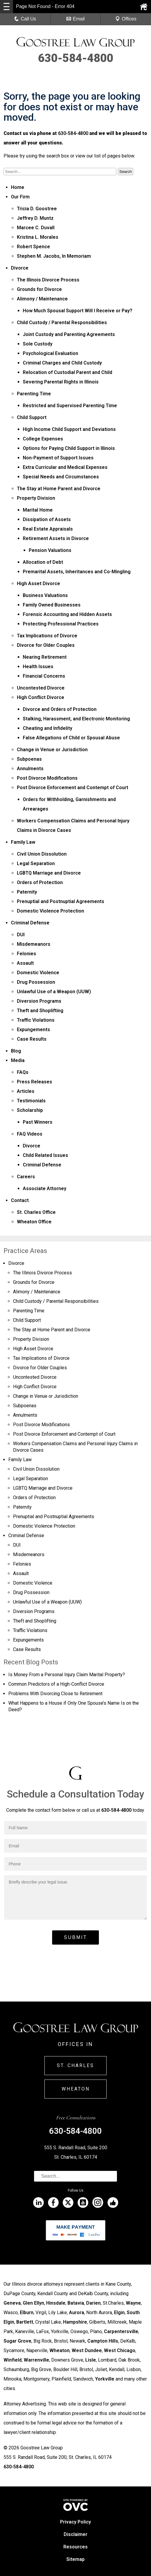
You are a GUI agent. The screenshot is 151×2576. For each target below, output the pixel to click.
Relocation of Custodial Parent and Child (67, 372)
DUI (21, 934)
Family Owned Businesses (52, 605)
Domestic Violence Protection (50, 911)
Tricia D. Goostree (37, 208)
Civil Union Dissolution (42, 854)
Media (18, 1060)
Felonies (26, 953)
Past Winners (37, 1122)
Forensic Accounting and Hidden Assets (67, 614)
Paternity (27, 892)
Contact (20, 1200)
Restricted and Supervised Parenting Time (70, 405)
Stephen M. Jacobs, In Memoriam (54, 256)
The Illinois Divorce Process (48, 280)
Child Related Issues (45, 1155)
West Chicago (119, 2350)
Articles (25, 1091)
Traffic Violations (35, 1020)
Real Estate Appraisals (48, 529)
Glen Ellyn (33, 2303)
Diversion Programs (39, 1001)
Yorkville (104, 2379)
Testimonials (31, 1101)
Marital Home (38, 510)
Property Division (36, 498)
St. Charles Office (36, 1212)
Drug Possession (36, 982)
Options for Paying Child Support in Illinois (69, 448)
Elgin (119, 2312)
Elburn (26, 2312)
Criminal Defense (30, 923)
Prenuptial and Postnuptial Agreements (60, 901)
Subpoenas (29, 759)
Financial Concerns (44, 676)
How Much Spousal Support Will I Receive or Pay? (77, 310)
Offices (125, 18)
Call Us (25, 18)
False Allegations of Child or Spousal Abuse (71, 738)
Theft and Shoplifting (40, 1010)
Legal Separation (36, 863)
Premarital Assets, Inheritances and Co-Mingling (77, 571)
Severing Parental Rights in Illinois (61, 382)
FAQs (22, 1072)
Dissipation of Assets (47, 519)
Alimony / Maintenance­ (42, 299)
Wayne (133, 2303)
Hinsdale (55, 2303)
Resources (75, 2547)
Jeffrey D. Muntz (35, 218)
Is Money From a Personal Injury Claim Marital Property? (66, 1674)
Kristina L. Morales (37, 237)
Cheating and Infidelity (47, 728)
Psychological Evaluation (50, 353)
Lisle (90, 2360)
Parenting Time (34, 394)
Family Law (23, 842)
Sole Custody (37, 344)
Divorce (19, 268)
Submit (75, 1937)
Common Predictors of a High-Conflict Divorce (56, 1684)
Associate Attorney (44, 1188)
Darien (93, 2303)
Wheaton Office (34, 1222)
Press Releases (34, 1082)
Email (75, 18)
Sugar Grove (17, 2341)
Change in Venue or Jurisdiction (52, 749)
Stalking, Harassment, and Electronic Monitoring (76, 719)
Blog (16, 1051)
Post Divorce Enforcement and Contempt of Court (72, 787)
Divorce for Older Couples (46, 645)
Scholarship (30, 1110)
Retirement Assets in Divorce (56, 538)
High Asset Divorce (38, 583)
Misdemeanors (33, 944)
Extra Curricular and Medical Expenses (65, 467)
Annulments (30, 768)
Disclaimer (75, 2534)
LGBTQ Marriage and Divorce (49, 873)
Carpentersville (121, 2331)
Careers (26, 1176)
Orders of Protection (40, 882)
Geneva (12, 2303)
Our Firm (20, 197)
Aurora (76, 2312)
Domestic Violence (38, 972)
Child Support (31, 417)
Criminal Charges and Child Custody (62, 363)
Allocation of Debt (43, 562)
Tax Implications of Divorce (47, 636)
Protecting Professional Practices (61, 624)
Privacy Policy (75, 2522)
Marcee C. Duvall (35, 227)
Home (17, 187)
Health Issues (38, 666)
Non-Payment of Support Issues (58, 458)
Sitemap (75, 2559)
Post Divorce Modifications (47, 778)
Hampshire (75, 2322)
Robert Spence (33, 246)
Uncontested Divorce (41, 688)
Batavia (76, 2303)
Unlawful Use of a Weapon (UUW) (54, 991)
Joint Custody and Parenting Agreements (69, 334)
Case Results (31, 1039)
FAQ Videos (29, 1134)
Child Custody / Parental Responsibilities (62, 322)
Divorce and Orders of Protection (60, 709)
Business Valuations (45, 595)
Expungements (33, 1029)
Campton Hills (102, 2341)
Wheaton (76, 2089)
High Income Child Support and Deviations (69, 429)
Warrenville (36, 2360)
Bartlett (24, 2322)
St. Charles (75, 2065)
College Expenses (43, 439)
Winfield (13, 2360)
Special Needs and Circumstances (61, 477)
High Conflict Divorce (40, 697)
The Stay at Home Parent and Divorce (58, 488)
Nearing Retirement (45, 657)
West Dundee (87, 2350)
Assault (25, 963)
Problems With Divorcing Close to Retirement (55, 1693)
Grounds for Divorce (39, 289)
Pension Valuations (50, 550)
